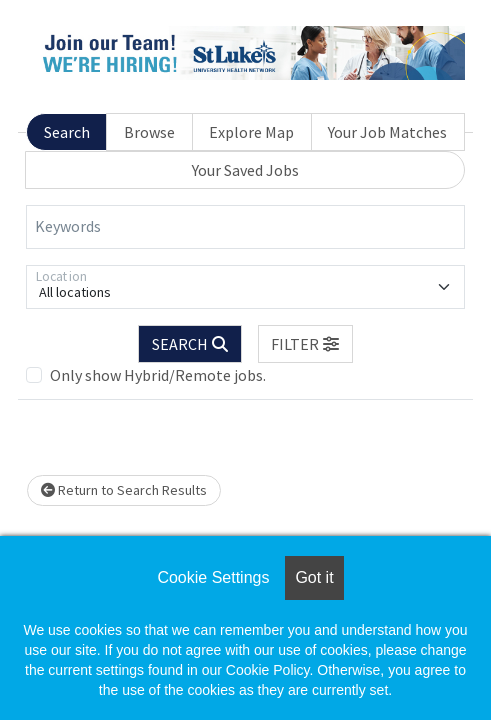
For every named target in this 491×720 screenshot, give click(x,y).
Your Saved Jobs (245, 170)
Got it (314, 577)
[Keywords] (245, 227)
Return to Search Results (124, 490)
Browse (149, 132)
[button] (306, 344)
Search (67, 132)
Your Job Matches (387, 132)
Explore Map (251, 132)
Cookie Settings (213, 577)
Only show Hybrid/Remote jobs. (158, 375)
